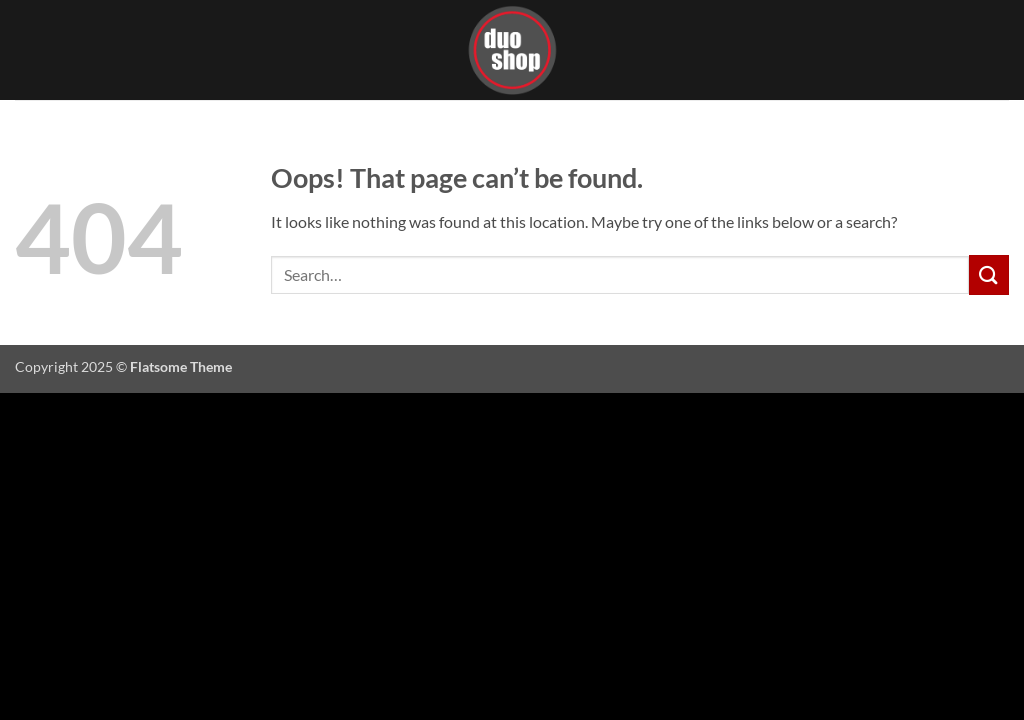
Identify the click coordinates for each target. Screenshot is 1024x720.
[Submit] (989, 274)
